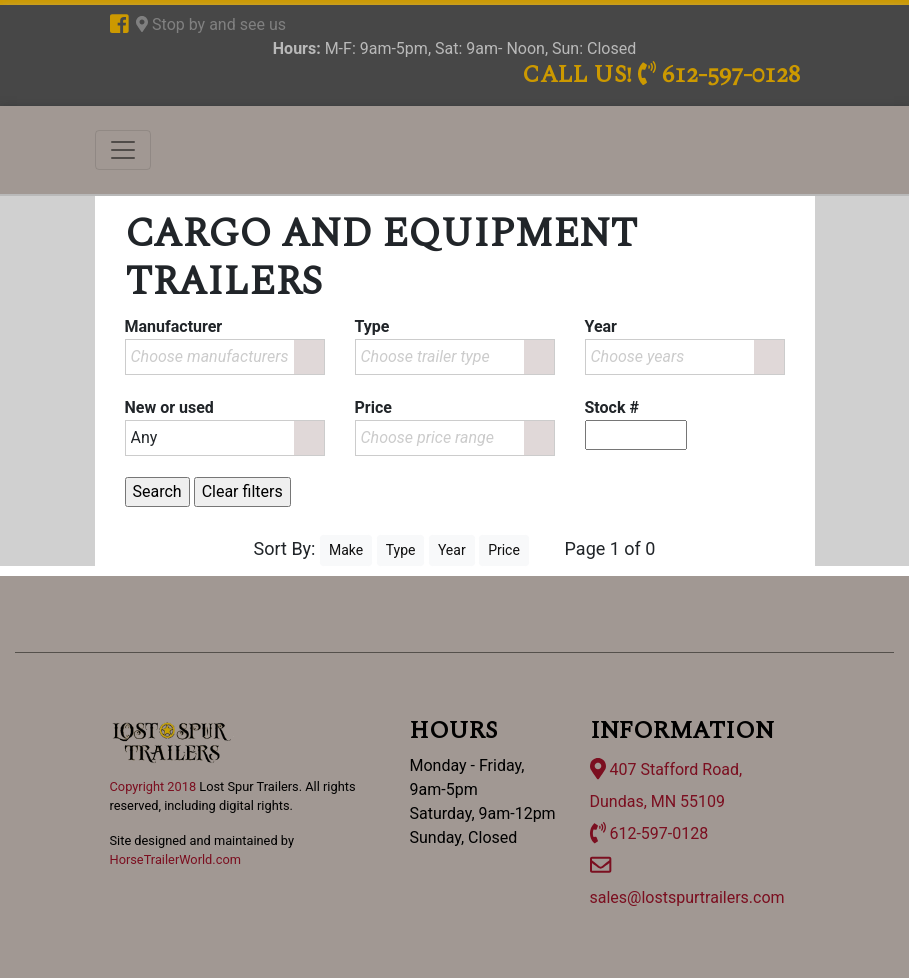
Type (401, 550)
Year (452, 550)
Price (504, 550)
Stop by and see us (211, 24)
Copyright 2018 (153, 786)
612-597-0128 (649, 833)
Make (346, 550)
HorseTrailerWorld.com (175, 859)
